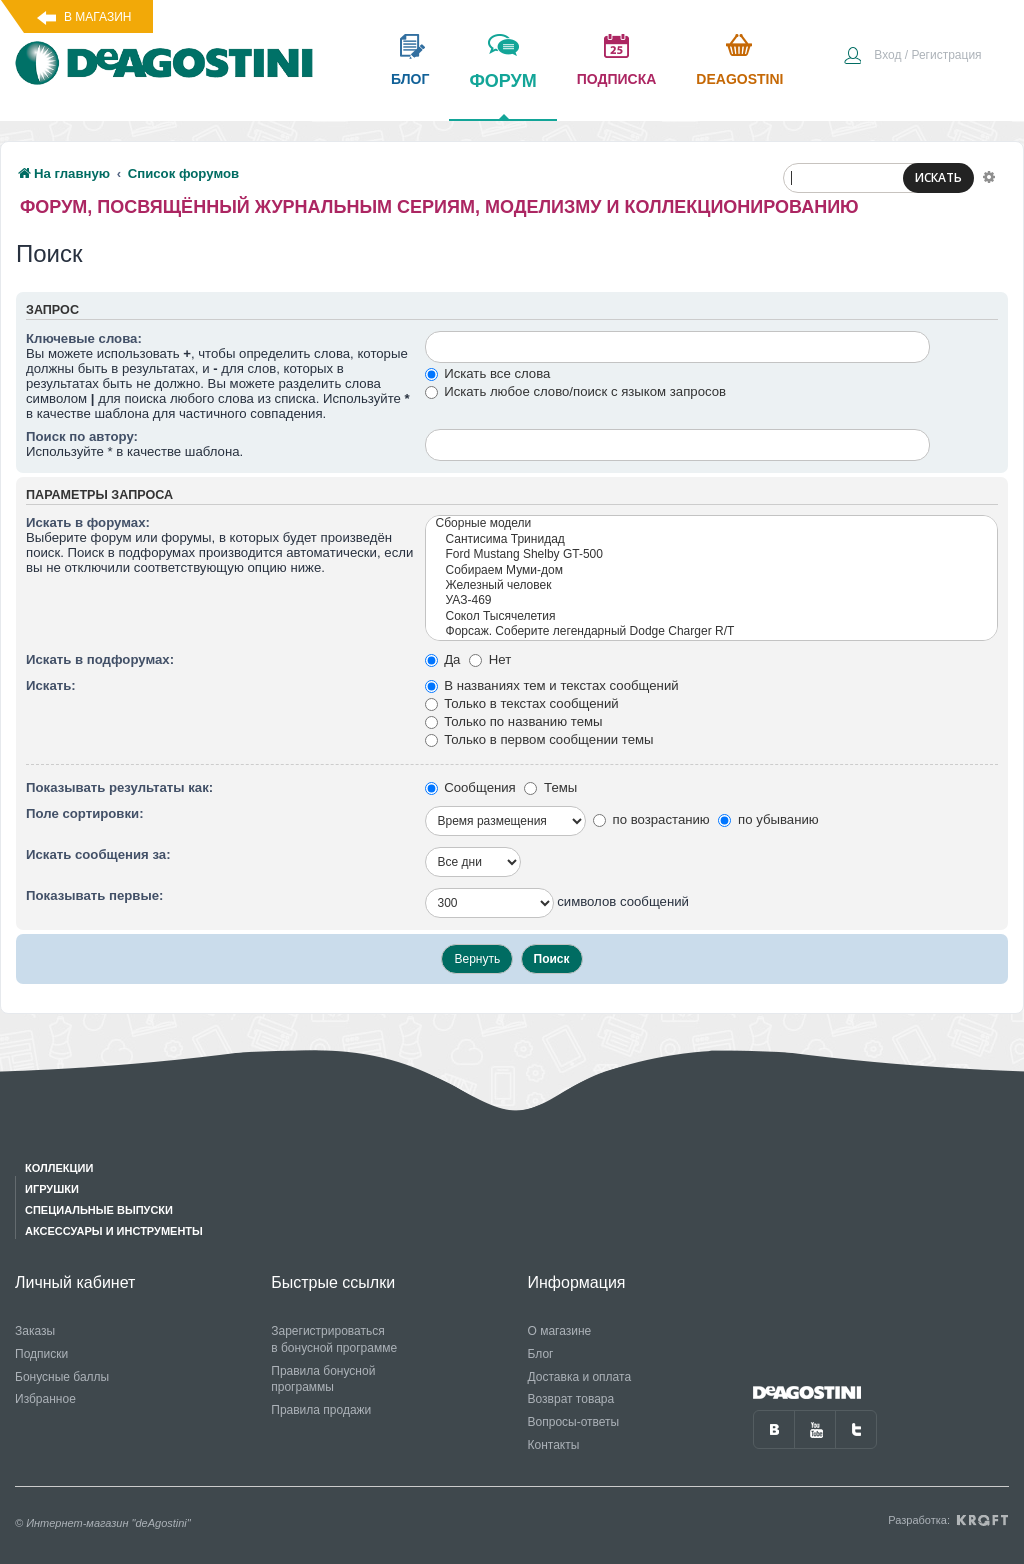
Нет (490, 659)
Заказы (35, 1331)
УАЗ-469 (711, 600)
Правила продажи (321, 1410)
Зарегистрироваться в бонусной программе (334, 1339)
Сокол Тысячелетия (711, 616)
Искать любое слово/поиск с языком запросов (576, 391)
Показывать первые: (94, 895)
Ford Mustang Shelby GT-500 (711, 554)
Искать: (51, 685)
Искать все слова (488, 373)
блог (410, 79)
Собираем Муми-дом (711, 570)
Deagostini (739, 79)
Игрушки (52, 1189)
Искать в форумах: (88, 522)
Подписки (41, 1354)
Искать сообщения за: (98, 854)
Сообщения (470, 787)
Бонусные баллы (62, 1377)
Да (443, 659)
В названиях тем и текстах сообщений (552, 685)
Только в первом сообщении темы (539, 739)
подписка (617, 79)
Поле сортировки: (85, 813)
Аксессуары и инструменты (114, 1231)
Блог (541, 1354)
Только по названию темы (514, 721)
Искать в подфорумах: (100, 659)
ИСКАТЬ (938, 177)
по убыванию (768, 819)
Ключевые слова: (84, 338)
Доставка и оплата (580, 1377)
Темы (550, 787)
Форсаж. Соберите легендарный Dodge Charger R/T (711, 631)
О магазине (560, 1331)
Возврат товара (571, 1399)
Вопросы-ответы (574, 1422)
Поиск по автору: (82, 436)
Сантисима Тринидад (711, 539)
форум (502, 95)
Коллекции (59, 1168)
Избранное (45, 1399)
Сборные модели (711, 523)
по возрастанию (651, 819)
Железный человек (711, 585)
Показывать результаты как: (119, 787)
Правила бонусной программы (323, 1379)
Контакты (554, 1445)
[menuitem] (912, 57)
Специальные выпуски (99, 1210)
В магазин (97, 17)
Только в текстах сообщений (522, 703)
